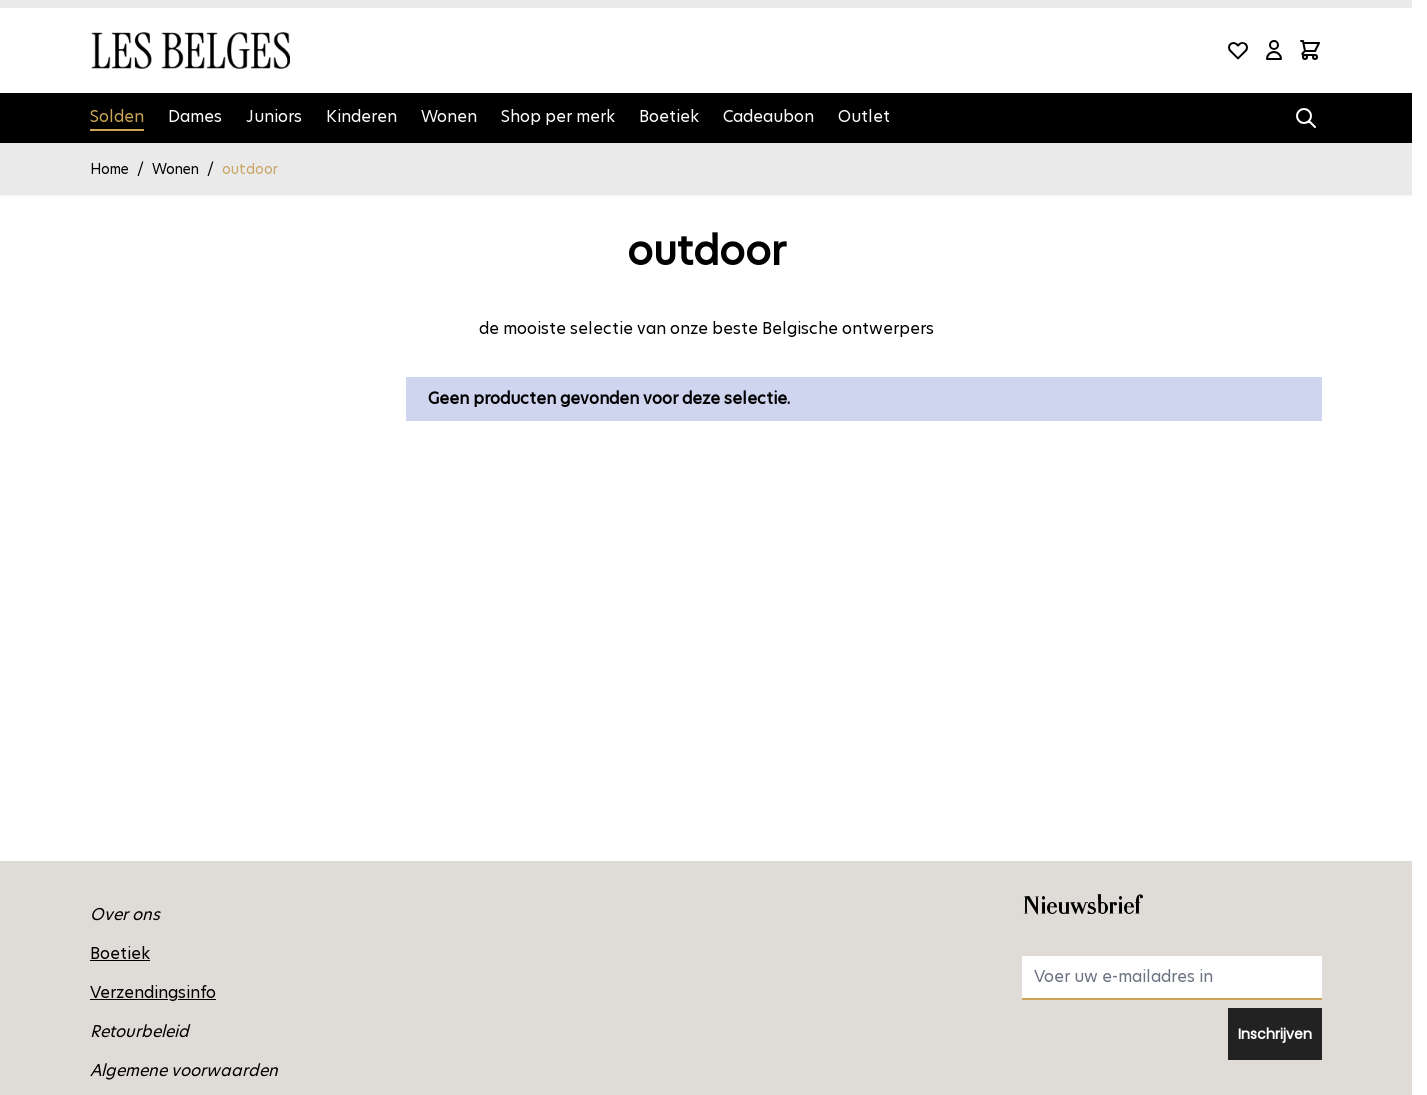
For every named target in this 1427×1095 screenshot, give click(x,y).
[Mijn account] (1274, 50)
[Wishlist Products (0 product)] (1238, 50)
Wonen (449, 116)
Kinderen (361, 116)
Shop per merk (558, 116)
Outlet (864, 116)
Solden (117, 116)
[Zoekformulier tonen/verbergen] (1306, 118)
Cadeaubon (768, 116)
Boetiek (669, 116)
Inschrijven (1275, 1034)
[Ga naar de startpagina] (190, 50)
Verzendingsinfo (153, 992)
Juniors (274, 116)
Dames (195, 116)
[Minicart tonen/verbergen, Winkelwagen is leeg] (1310, 50)
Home (109, 169)
